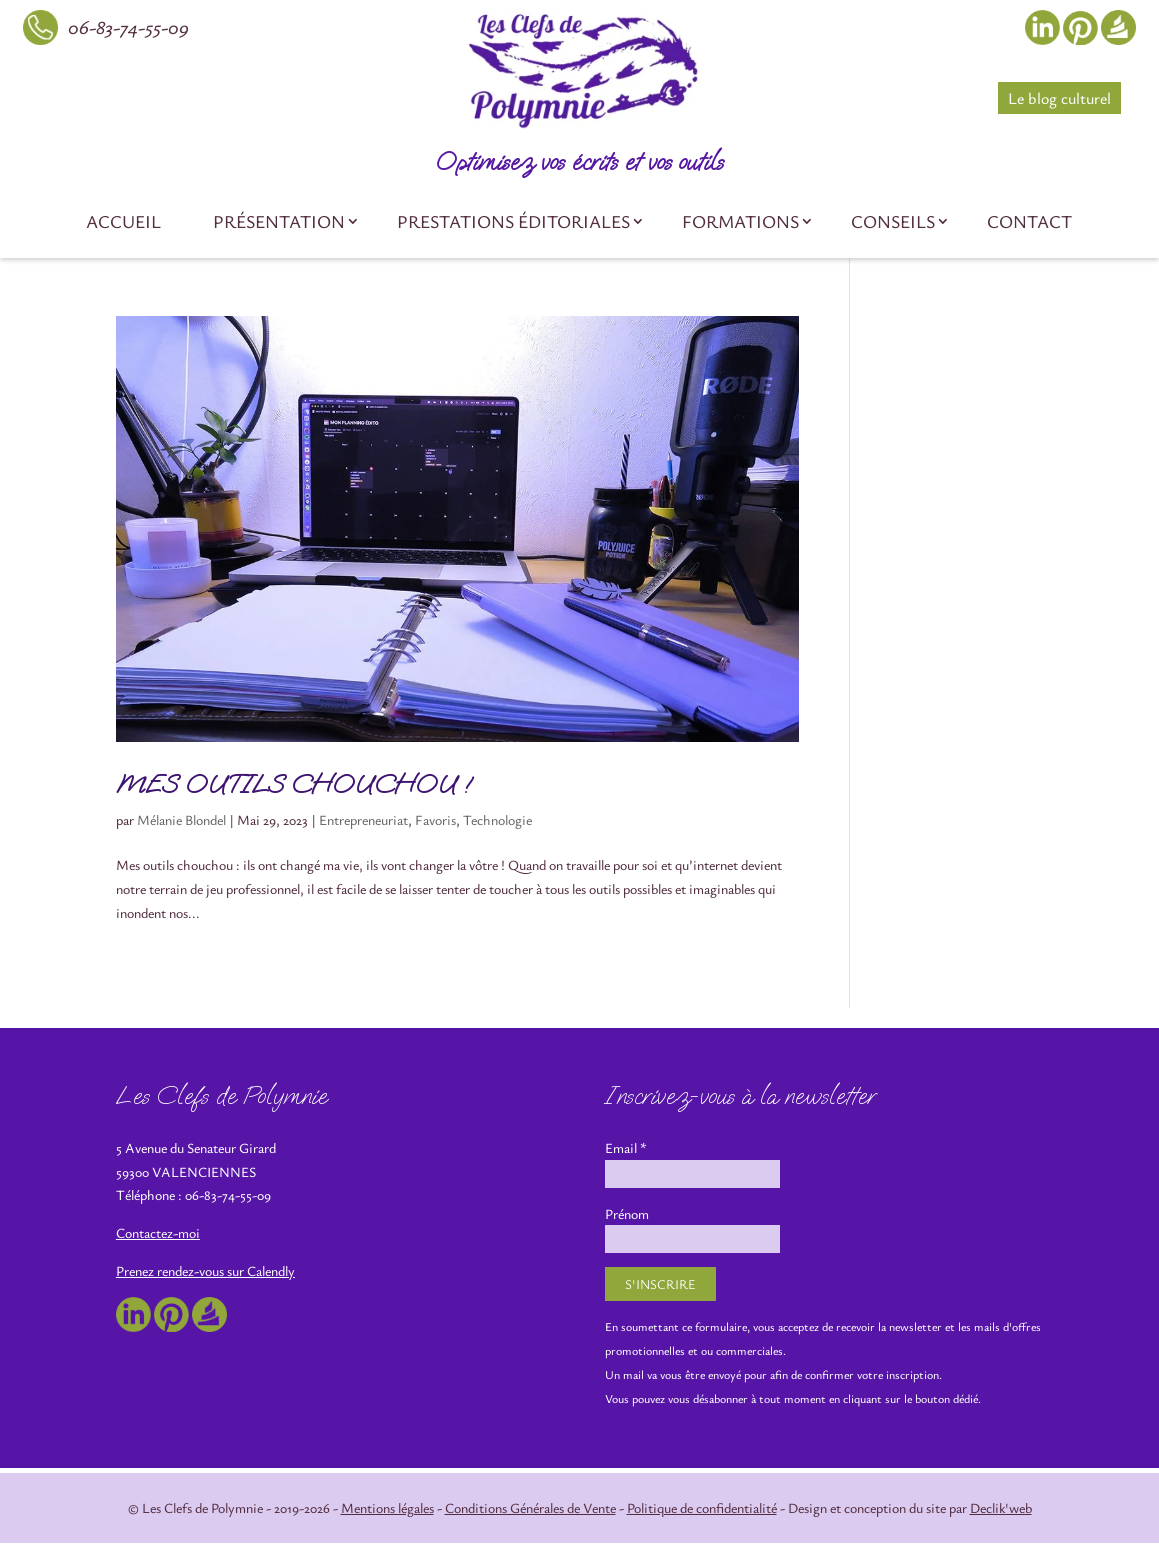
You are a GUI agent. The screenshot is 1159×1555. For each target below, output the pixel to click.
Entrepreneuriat (363, 819)
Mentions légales (387, 1507)
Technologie (497, 819)
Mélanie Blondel (181, 819)
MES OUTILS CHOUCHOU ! (293, 784)
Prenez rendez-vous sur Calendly (205, 1270)
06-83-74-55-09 (128, 26)
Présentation (279, 221)
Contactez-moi (158, 1232)
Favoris (435, 819)
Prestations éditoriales (513, 221)
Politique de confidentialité (702, 1507)
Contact (1029, 221)
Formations (740, 221)
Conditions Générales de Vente (530, 1507)
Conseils (893, 221)
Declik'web (1001, 1507)
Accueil (123, 221)
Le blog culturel (1059, 98)
